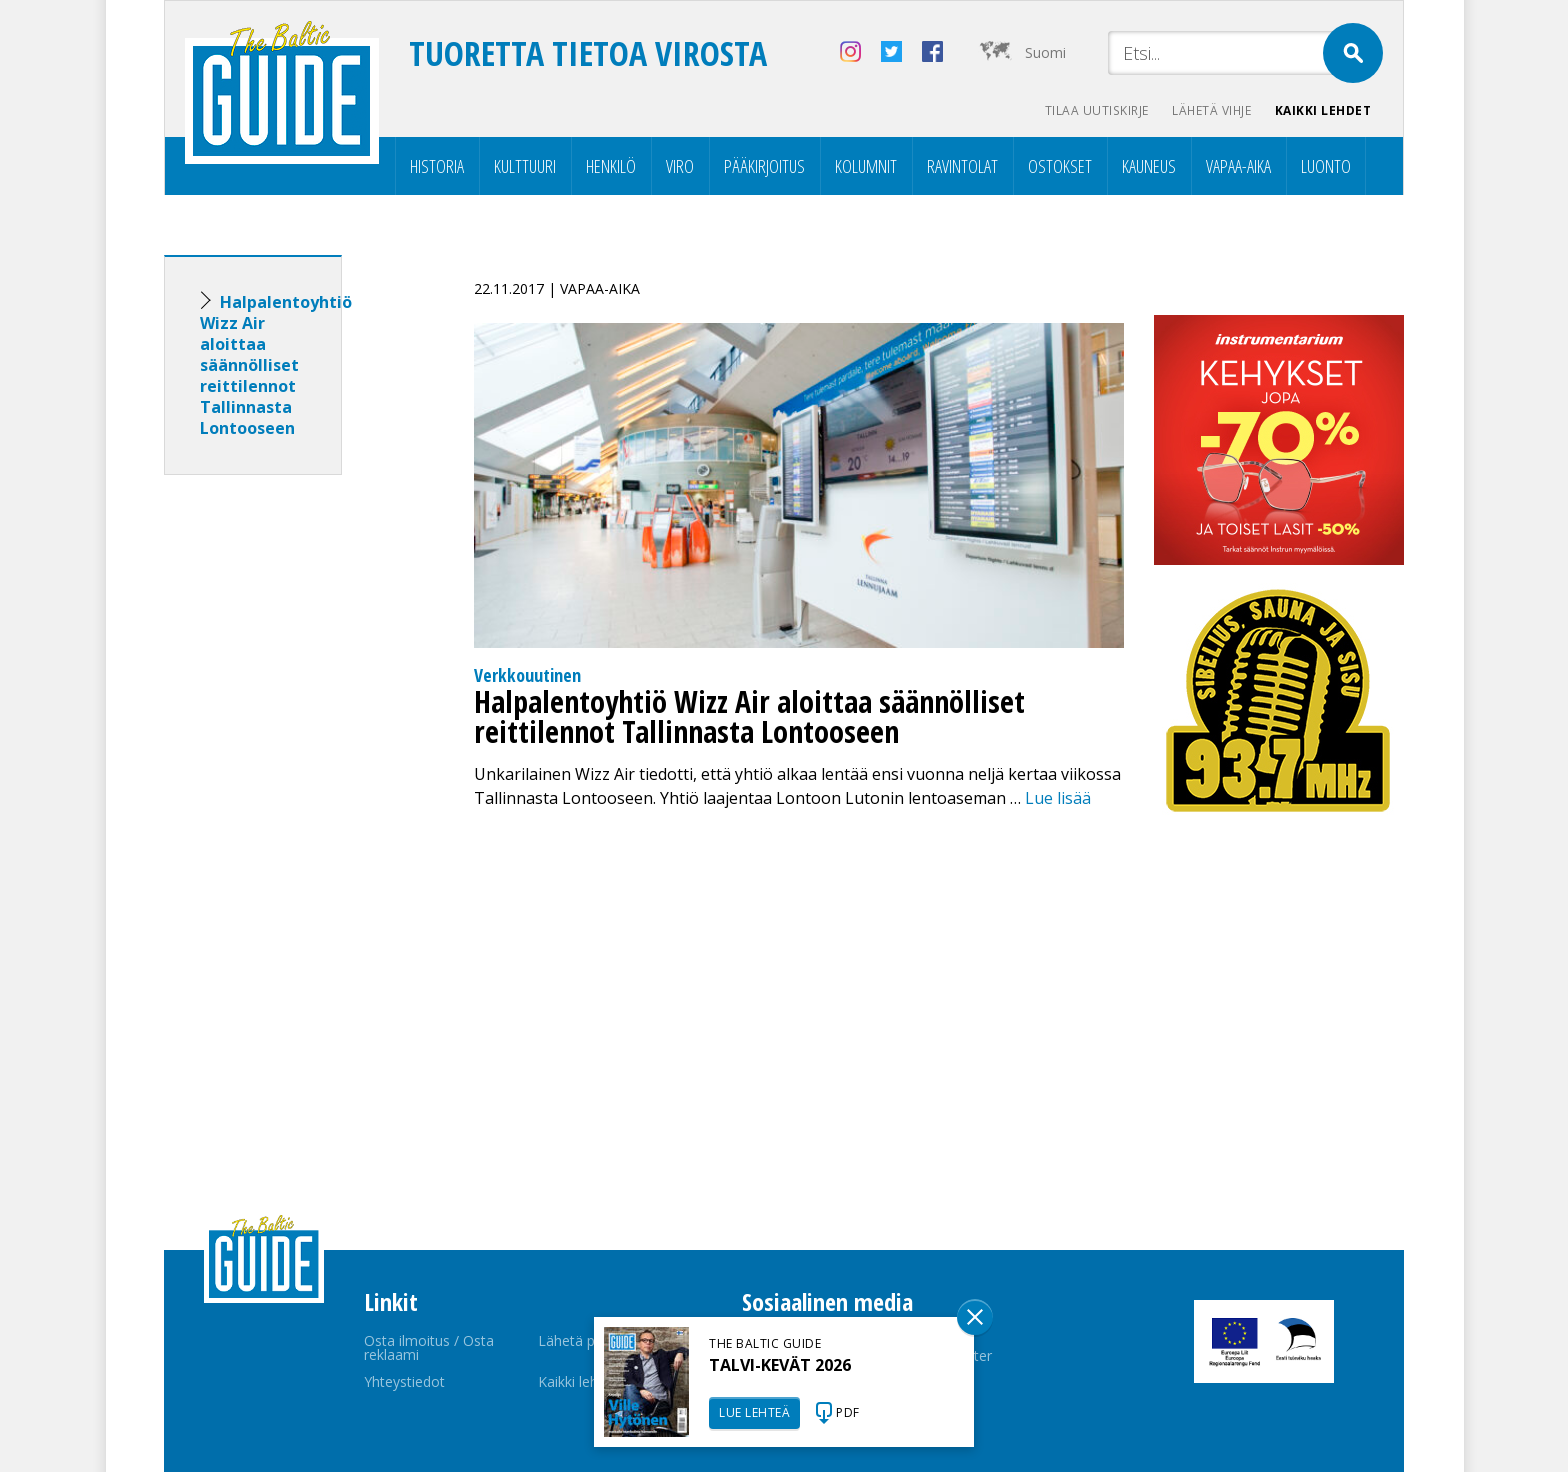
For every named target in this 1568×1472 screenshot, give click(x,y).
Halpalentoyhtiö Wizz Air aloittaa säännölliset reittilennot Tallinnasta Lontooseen (276, 365)
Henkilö (611, 166)
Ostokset (1060, 166)
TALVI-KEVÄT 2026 (780, 1365)
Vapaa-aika (1238, 166)
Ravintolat (962, 166)
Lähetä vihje (1210, 110)
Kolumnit (866, 166)
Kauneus (1149, 166)
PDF (848, 1412)
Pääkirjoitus (764, 166)
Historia (437, 166)
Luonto (1326, 166)
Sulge (975, 1317)
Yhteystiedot (404, 1381)
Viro (680, 166)
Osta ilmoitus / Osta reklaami (429, 1347)
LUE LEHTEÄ (754, 1412)
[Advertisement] (289, 805)
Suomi (1045, 52)
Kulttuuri (525, 166)
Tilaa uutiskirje (1094, 110)
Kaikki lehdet (1323, 110)
